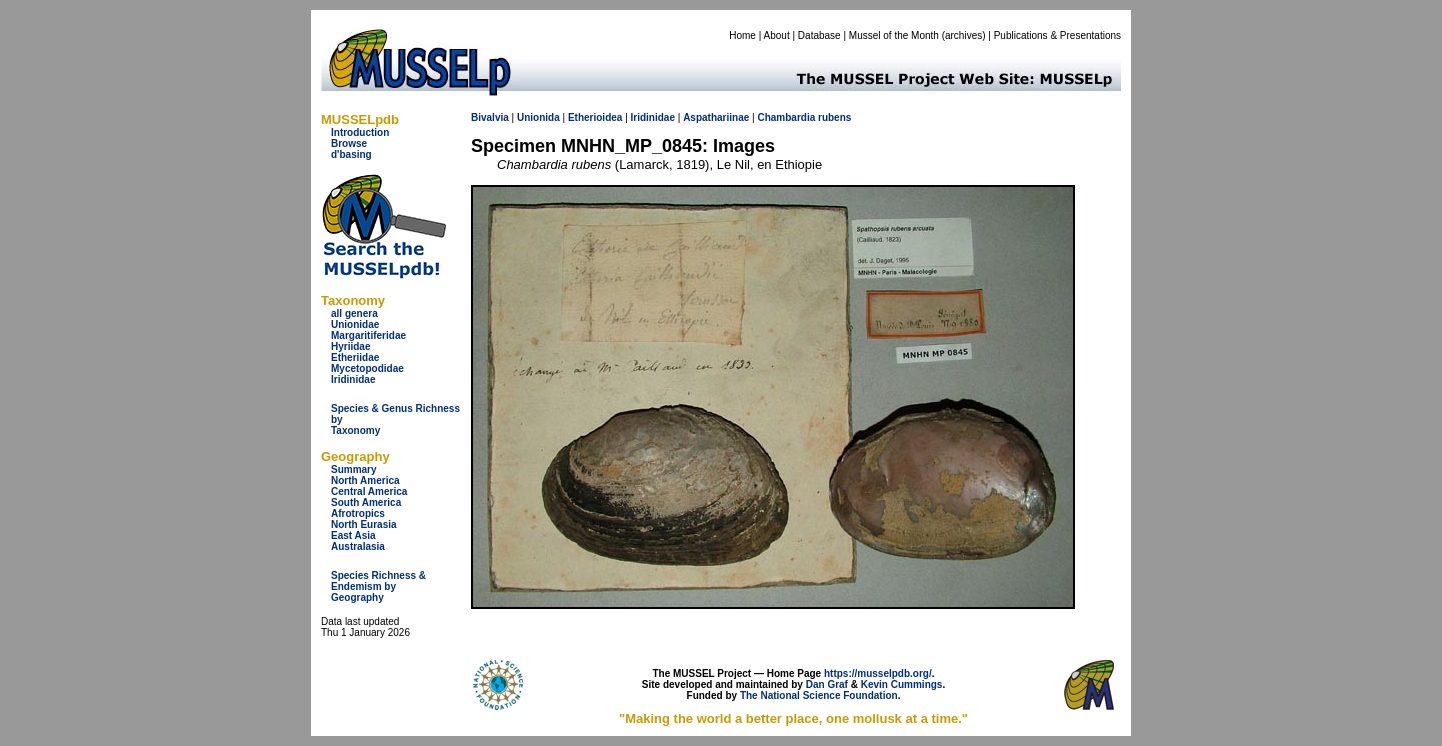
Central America (369, 491)
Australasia (358, 546)
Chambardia (786, 117)
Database (819, 35)
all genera (354, 313)
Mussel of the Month (894, 35)
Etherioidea (595, 117)
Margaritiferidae (368, 335)
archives (963, 35)
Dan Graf (827, 684)
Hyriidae (350, 346)
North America (365, 480)
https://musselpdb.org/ (878, 673)
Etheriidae (355, 357)
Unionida (538, 117)
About (777, 35)
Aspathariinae (716, 117)
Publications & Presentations (1057, 35)
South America (366, 502)
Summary (354, 469)
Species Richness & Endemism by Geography (378, 586)
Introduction (360, 132)
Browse (349, 143)
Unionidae (355, 324)
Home (742, 35)
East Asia (353, 535)
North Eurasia (364, 524)
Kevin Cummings (902, 684)
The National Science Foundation (819, 695)
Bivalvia (490, 117)
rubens (834, 117)
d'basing (351, 154)
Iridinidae (353, 379)
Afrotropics (358, 513)
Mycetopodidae (367, 368)
